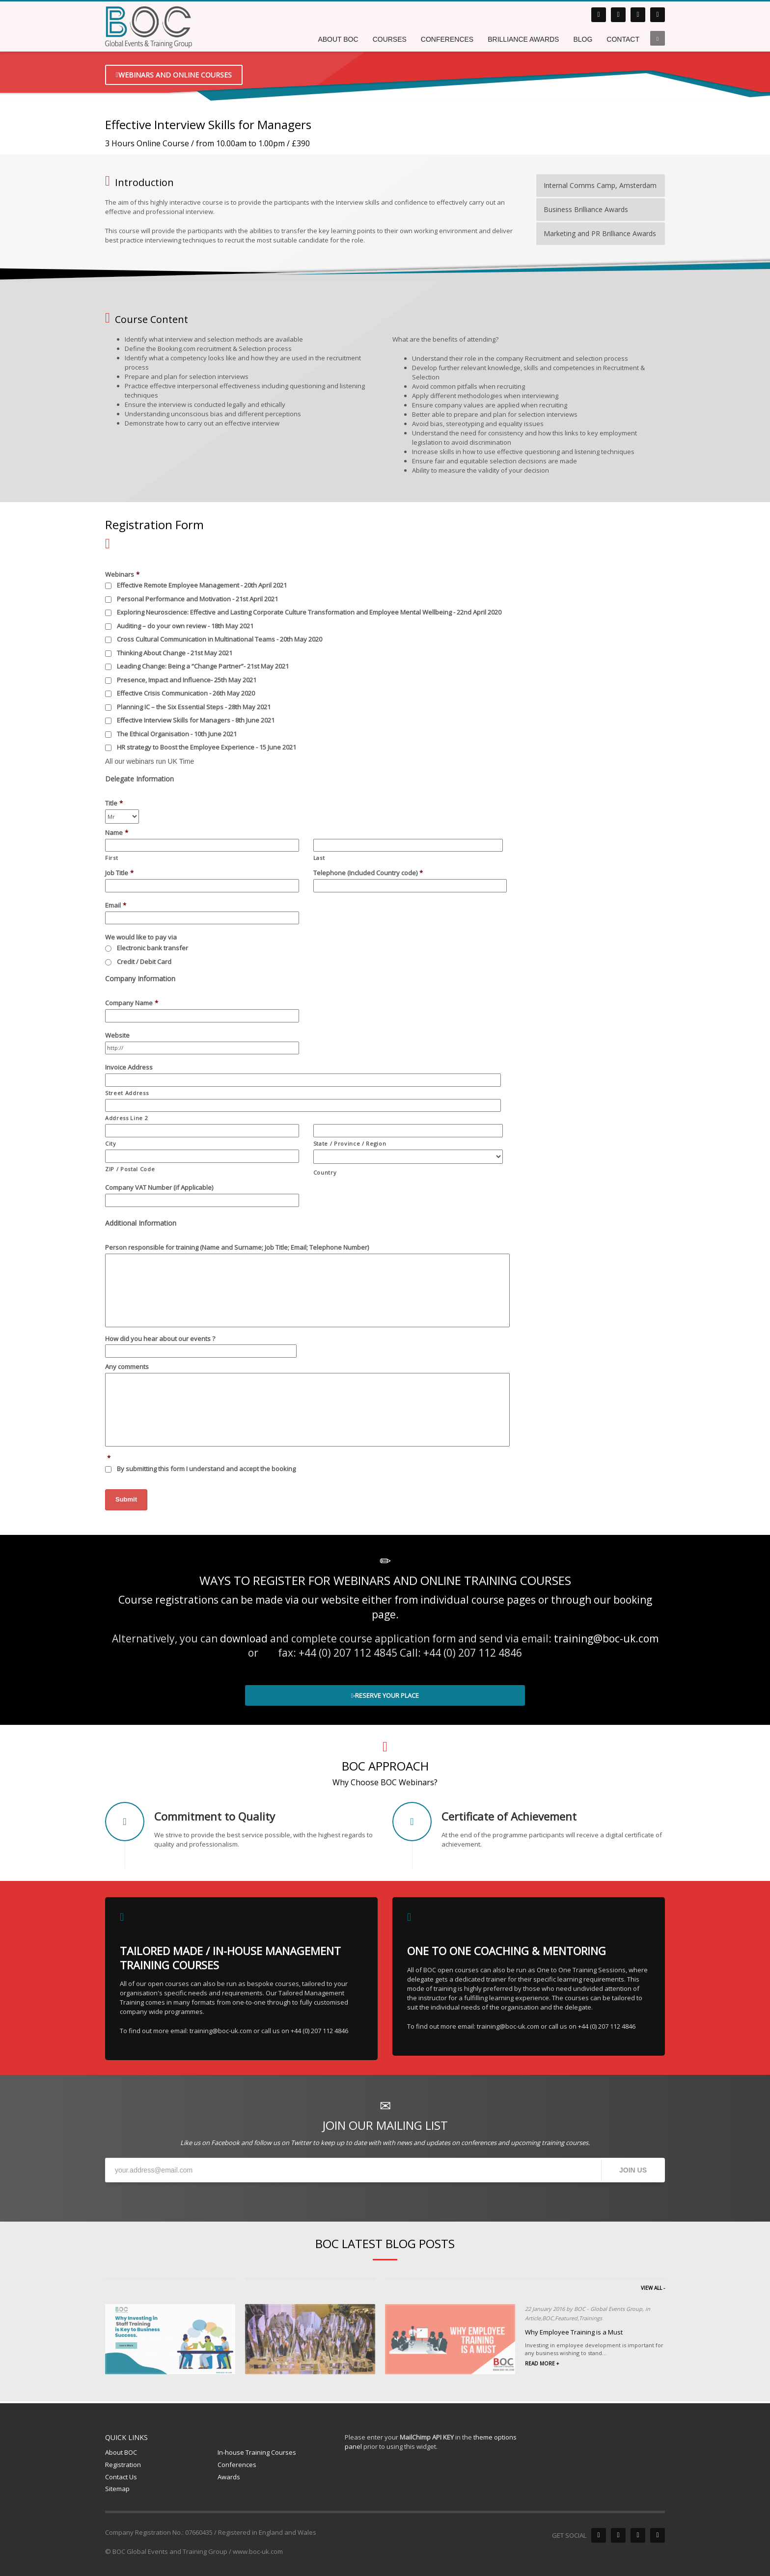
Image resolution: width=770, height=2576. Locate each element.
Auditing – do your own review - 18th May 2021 (185, 625)
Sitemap (117, 2488)
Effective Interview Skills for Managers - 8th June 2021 (196, 720)
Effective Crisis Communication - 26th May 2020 (186, 693)
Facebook (225, 2142)
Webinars (122, 574)
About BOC (121, 2452)
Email (115, 905)
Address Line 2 (126, 1118)
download (244, 1638)
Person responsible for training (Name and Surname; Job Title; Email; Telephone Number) (237, 1247)
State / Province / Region (349, 1143)
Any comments (127, 1367)
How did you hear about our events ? (160, 1339)
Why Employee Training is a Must (574, 2332)
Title (114, 803)
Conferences (237, 2464)
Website (117, 1035)
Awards (229, 2476)
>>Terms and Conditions (333, 1468)
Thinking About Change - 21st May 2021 (174, 652)
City (110, 1143)
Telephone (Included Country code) (368, 873)
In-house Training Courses (257, 2452)
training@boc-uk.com (606, 1638)
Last (319, 857)
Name (116, 833)
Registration (123, 2464)
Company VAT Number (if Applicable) (159, 1187)
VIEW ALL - (653, 2287)
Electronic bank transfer (152, 947)
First (111, 857)
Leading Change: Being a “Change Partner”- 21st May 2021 (203, 666)
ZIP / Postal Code (130, 1169)
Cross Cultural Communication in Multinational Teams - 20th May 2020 (219, 639)
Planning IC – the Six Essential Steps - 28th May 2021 (194, 706)
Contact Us (121, 2476)
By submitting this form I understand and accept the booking (243, 1468)
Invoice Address (129, 1067)
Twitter (301, 2142)
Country (325, 1172)
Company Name (131, 1003)
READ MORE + (542, 2363)
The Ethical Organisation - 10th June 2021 (177, 733)
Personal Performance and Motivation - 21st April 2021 (197, 598)
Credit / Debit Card (144, 961)
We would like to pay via (141, 937)
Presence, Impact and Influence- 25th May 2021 (186, 679)
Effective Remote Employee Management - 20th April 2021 (202, 585)
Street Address (126, 1093)
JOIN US (633, 2170)
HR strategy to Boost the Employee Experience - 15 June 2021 (206, 747)
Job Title (119, 873)
